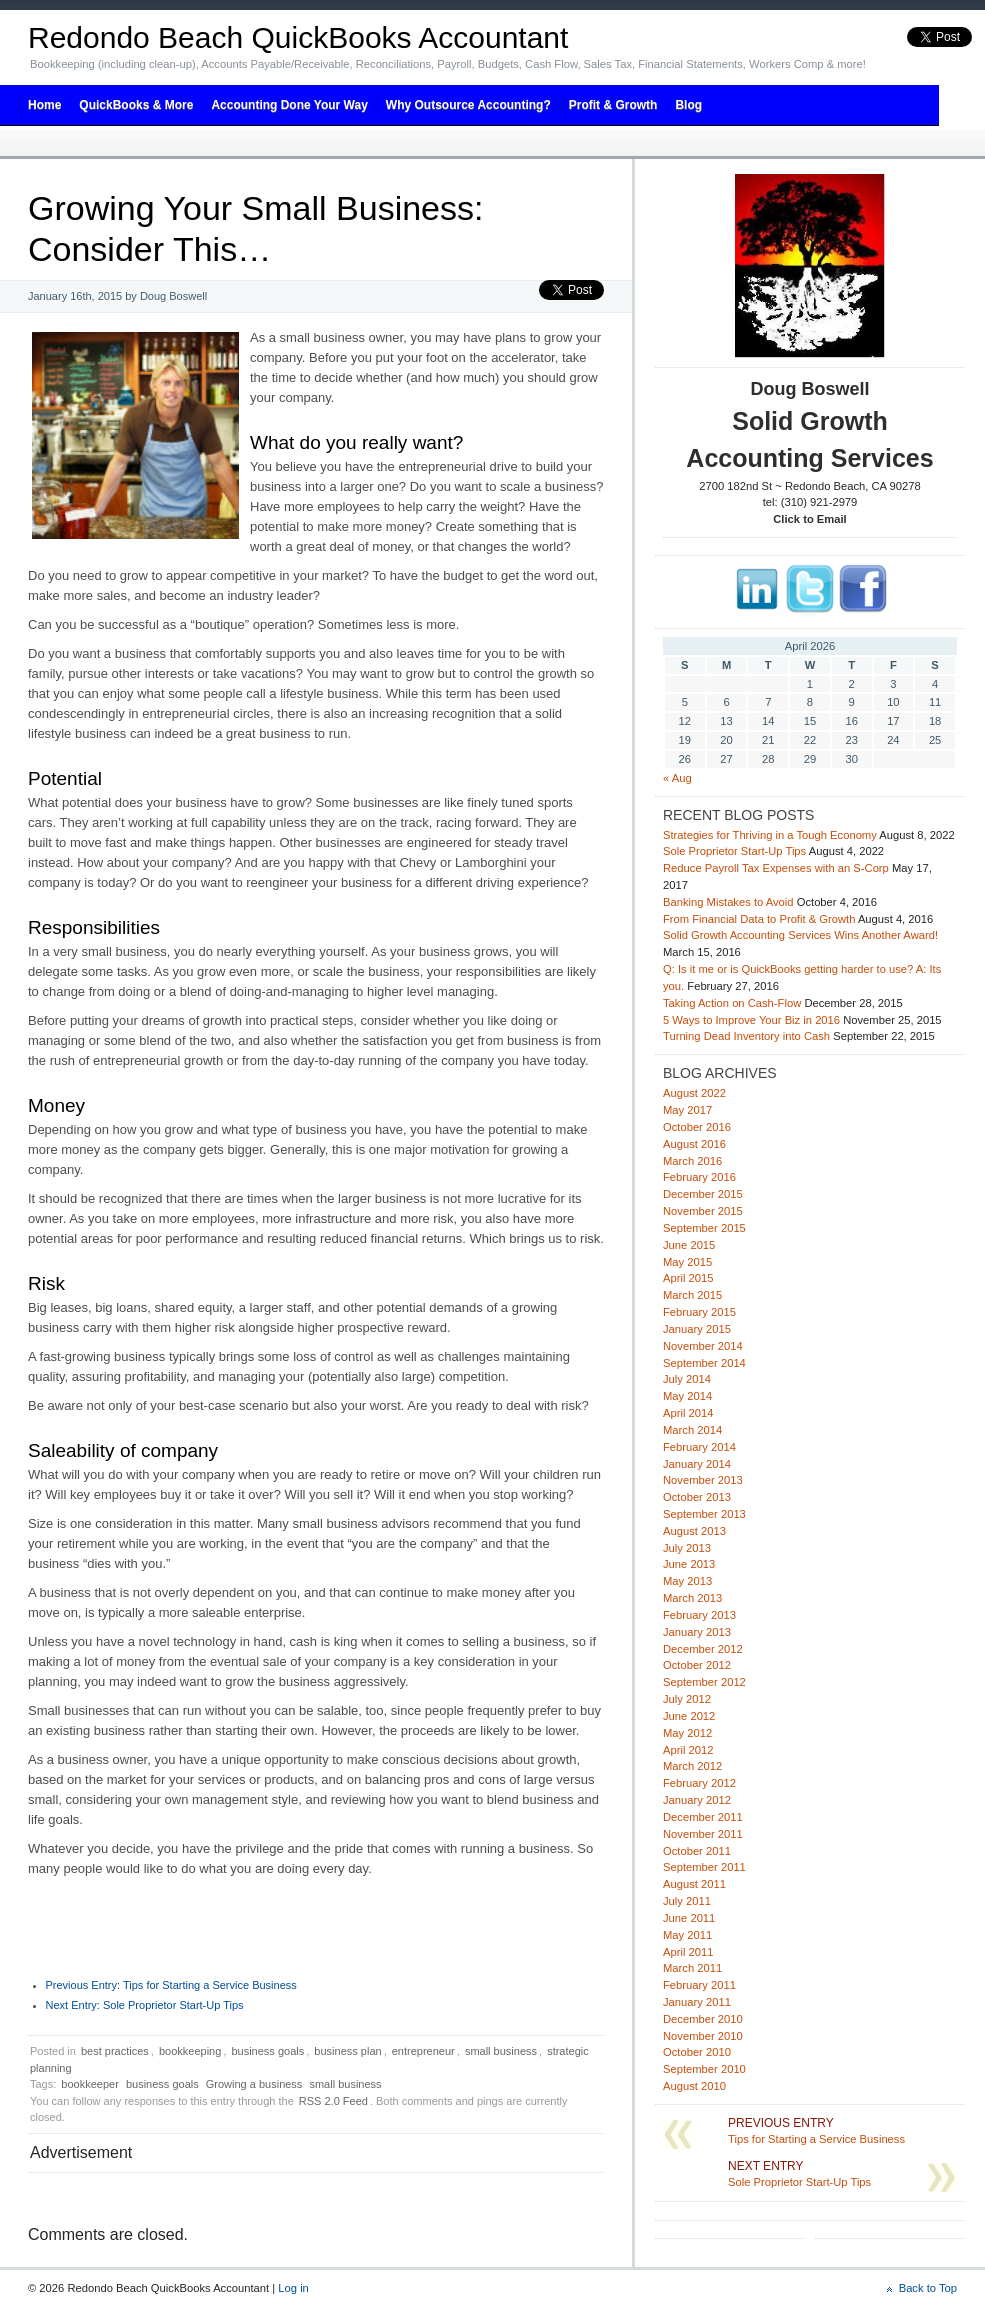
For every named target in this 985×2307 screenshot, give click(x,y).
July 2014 (687, 1379)
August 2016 (694, 1144)
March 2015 (692, 1295)
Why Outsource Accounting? (468, 105)
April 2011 (688, 1952)
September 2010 (704, 2069)
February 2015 (699, 1312)
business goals (267, 2051)
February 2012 (699, 1783)
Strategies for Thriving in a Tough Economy (770, 835)
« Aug (677, 778)
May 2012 (687, 1733)
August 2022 (694, 1093)
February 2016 (699, 1177)
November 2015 (703, 1211)
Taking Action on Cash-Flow (732, 1003)
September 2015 (704, 1228)
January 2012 (697, 1800)
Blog (688, 105)
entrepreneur (423, 2051)
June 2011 (689, 1918)
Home (44, 105)
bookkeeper (90, 2084)
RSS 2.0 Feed (333, 2101)
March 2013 (692, 1598)
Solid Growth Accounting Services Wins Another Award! (800, 935)
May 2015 (687, 1262)
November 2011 (703, 1834)
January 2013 (697, 1632)
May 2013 (687, 1581)
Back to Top (928, 2288)
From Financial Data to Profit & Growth (759, 919)
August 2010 (694, 2086)
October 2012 (697, 1665)
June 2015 (689, 1245)
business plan (347, 2051)
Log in (293, 2288)
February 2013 (699, 1615)
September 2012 (704, 1682)
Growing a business (254, 2084)
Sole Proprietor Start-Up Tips (145, 2005)
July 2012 (687, 1699)
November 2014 (703, 1346)
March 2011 (692, 1968)
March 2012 (692, 1766)
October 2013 (697, 1497)
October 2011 (697, 1851)
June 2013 (689, 1564)
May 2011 (687, 1935)
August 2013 (694, 1531)
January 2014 (697, 1464)
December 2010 (703, 2019)
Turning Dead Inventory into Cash (746, 1036)
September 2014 (704, 1363)
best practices (115, 2051)
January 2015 (697, 1329)
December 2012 (703, 1649)
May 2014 (687, 1396)
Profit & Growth (613, 105)
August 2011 (694, 1884)
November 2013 (703, 1480)
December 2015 (703, 1194)
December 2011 (703, 1817)
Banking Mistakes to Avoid (728, 902)
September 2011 (704, 1867)
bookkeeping (190, 2051)
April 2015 (688, 1278)
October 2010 (697, 2052)
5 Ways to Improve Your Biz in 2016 (751, 1020)
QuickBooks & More (136, 105)
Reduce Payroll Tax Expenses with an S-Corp (776, 868)
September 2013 (704, 1514)
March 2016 (692, 1161)
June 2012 (689, 1716)
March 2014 (692, 1430)
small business (501, 2051)
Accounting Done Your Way (289, 105)
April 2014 (688, 1413)
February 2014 (699, 1447)
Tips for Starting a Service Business (171, 1985)
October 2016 (697, 1127)
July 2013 (687, 1548)
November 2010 (703, 2036)
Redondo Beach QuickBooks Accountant (298, 37)
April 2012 (688, 1750)
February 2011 (699, 1985)
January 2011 (697, 2002)
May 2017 (687, 1110)
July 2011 (687, 1901)
